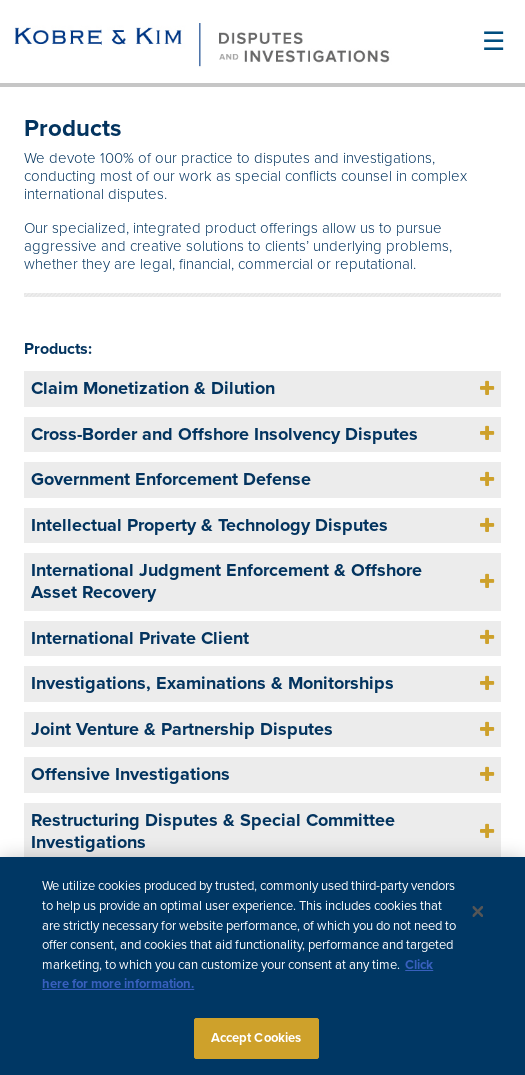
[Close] (478, 922)
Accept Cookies (256, 1048)
